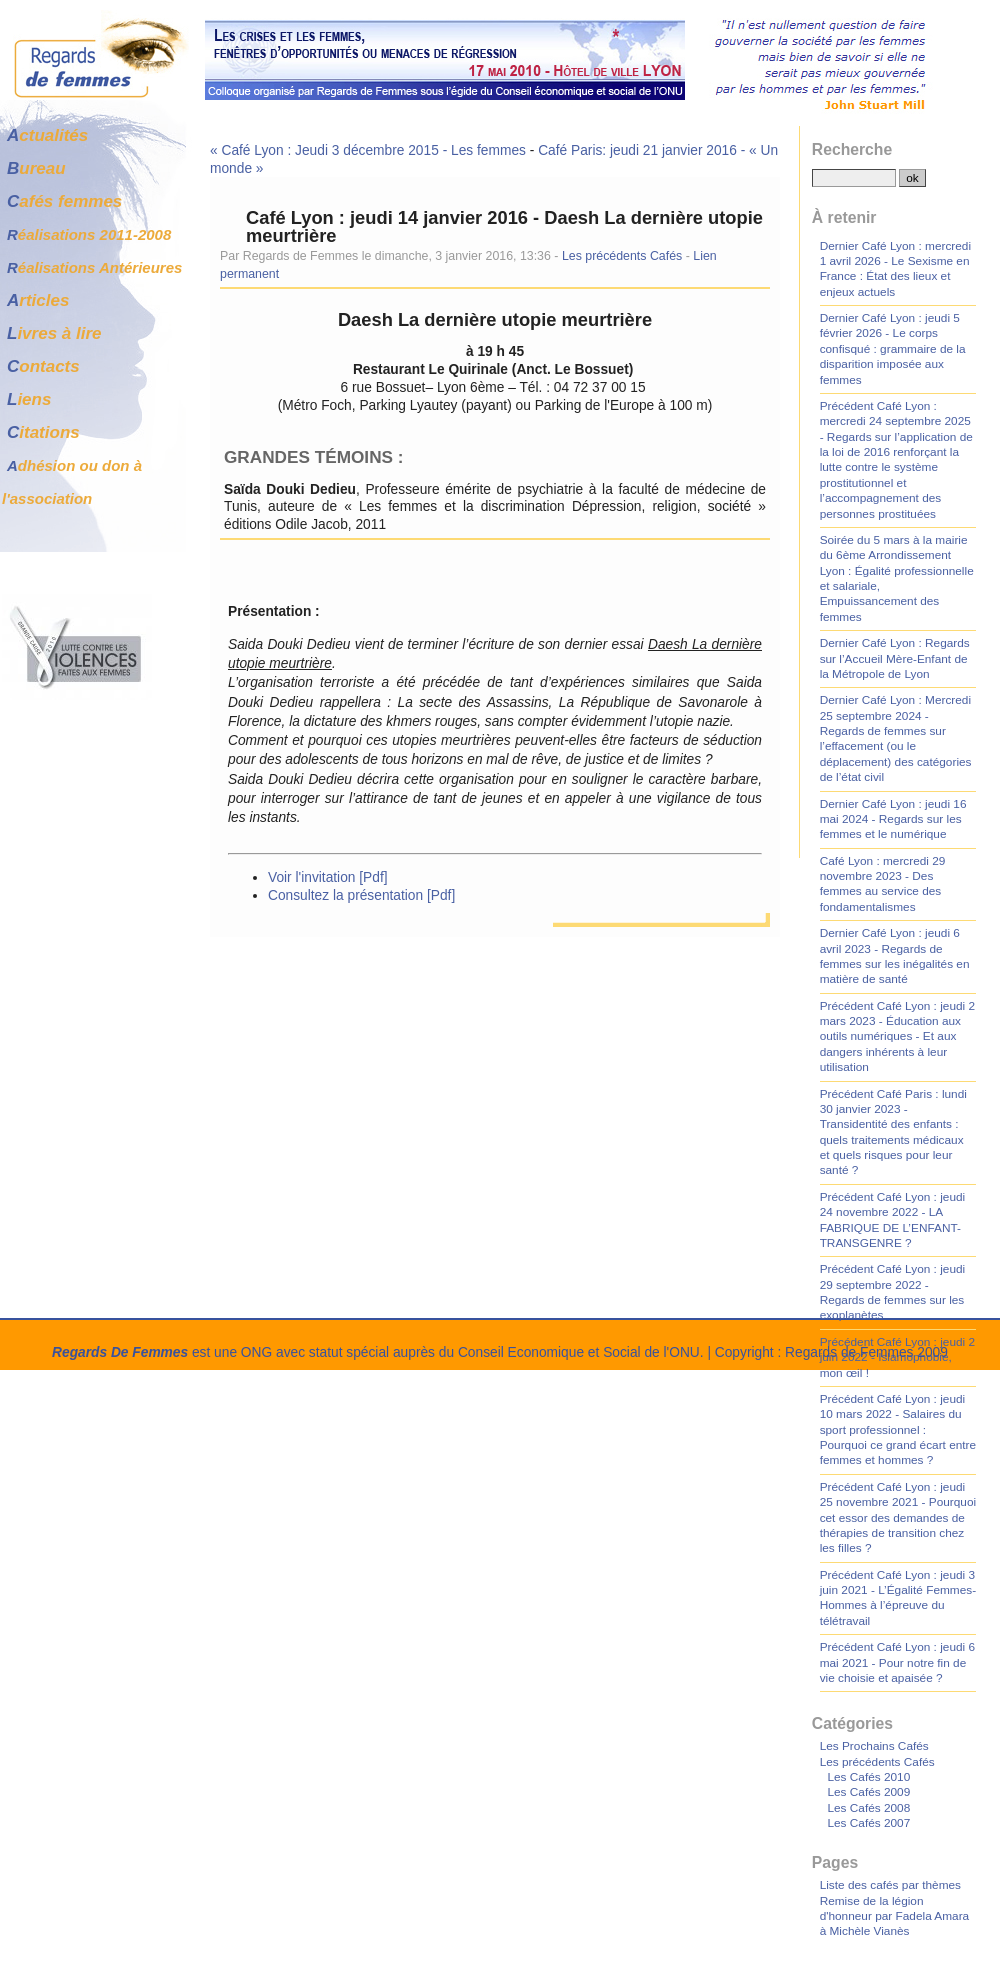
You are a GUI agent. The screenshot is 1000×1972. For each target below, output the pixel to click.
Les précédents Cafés (622, 256)
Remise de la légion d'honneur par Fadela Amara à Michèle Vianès (895, 1916)
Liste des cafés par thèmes (890, 1885)
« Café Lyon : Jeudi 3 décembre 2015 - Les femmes (368, 150)
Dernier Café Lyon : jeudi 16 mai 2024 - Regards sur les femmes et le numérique (893, 819)
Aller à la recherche (305, 8)
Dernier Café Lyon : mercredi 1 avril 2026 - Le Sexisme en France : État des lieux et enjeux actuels (895, 269)
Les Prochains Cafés (874, 1746)
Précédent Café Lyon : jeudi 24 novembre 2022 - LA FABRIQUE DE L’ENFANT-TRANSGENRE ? (893, 1220)
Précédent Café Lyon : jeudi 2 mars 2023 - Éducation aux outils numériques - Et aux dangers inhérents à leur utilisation (897, 1037)
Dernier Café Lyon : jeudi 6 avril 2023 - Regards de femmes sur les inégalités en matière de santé (895, 956)
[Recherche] (854, 178)
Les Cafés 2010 (868, 1777)
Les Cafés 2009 (868, 1792)
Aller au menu (193, 8)
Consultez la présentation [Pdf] (361, 895)
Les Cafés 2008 (868, 1808)
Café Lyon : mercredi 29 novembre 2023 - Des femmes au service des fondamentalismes (883, 884)
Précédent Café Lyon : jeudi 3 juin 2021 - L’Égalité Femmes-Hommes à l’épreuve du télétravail (898, 1598)
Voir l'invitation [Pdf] (328, 877)
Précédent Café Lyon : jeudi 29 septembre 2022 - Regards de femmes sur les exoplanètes (893, 1292)
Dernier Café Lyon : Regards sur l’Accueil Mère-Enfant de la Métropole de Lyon (895, 658)
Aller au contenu (90, 8)
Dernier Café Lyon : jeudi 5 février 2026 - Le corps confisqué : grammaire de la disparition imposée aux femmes (893, 349)
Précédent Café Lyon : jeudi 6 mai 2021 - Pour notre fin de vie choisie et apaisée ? (897, 1662)
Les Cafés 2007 (868, 1823)
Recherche (852, 149)
